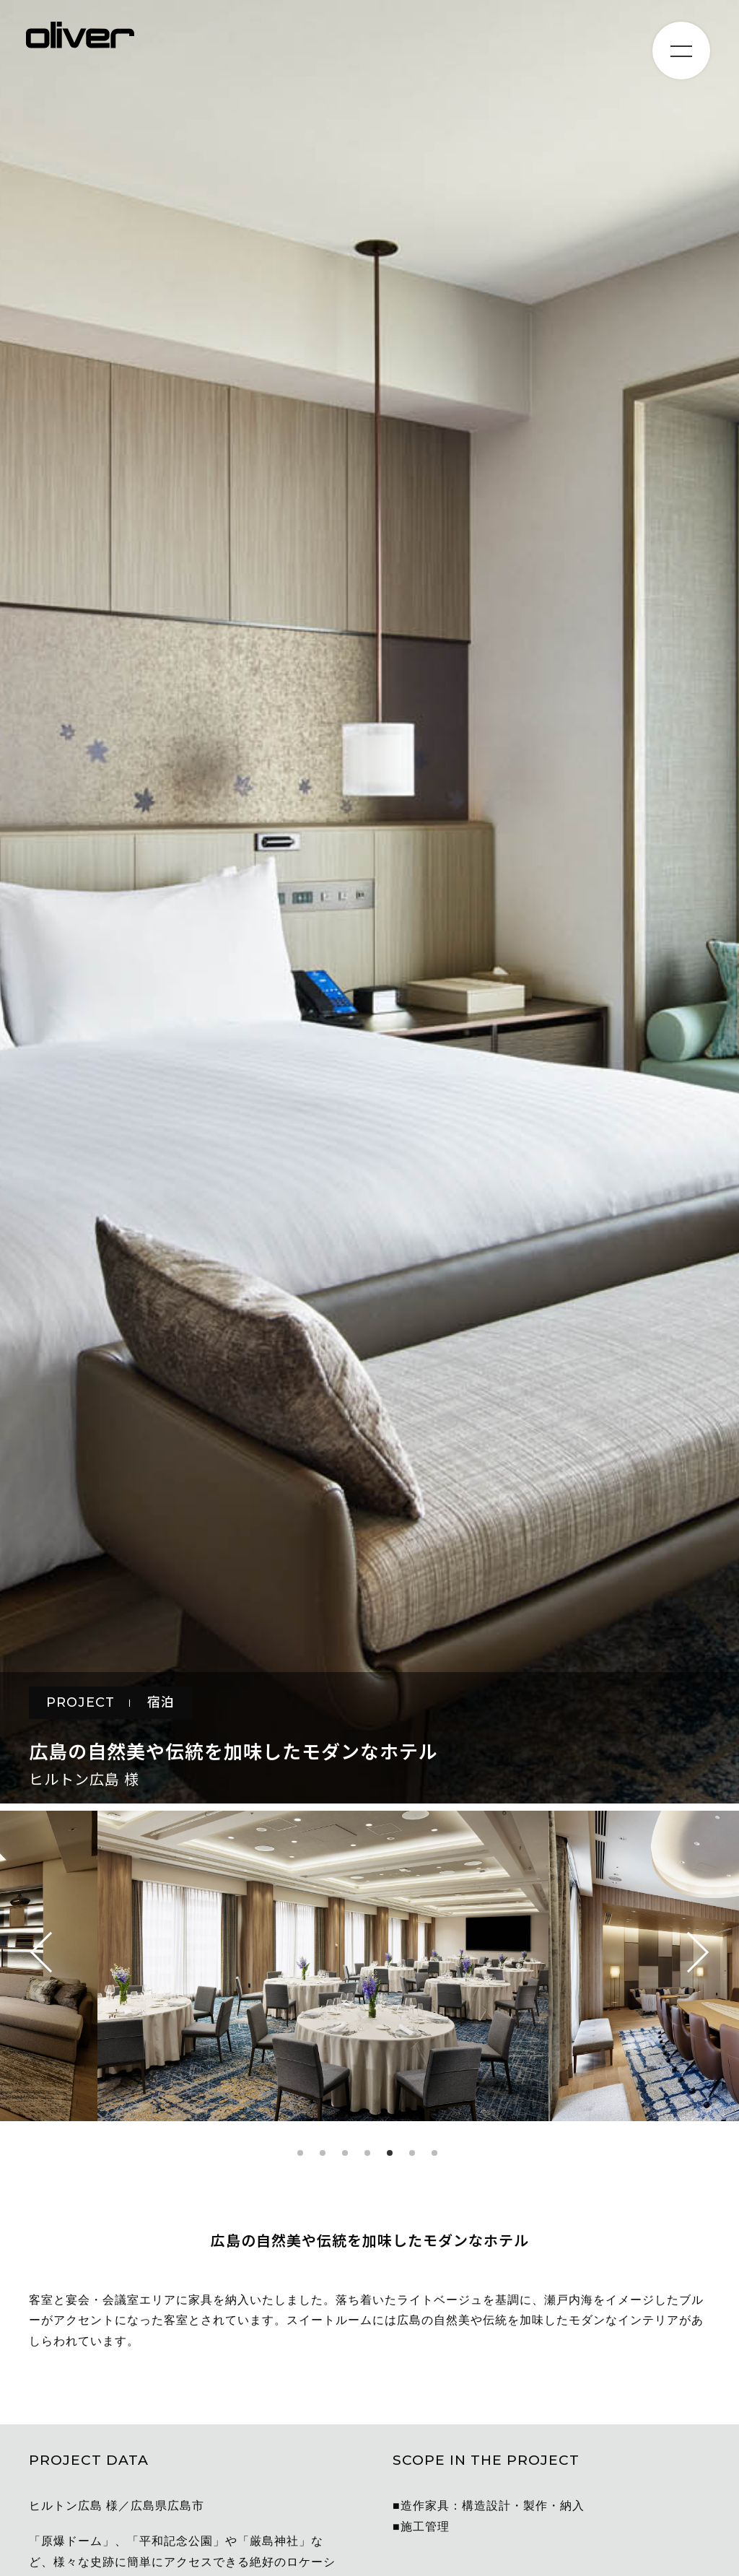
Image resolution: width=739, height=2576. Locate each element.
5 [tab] (390, 2153)
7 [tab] (434, 2153)
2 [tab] (322, 2153)
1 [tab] (300, 2153)
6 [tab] (412, 2153)
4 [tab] (367, 2153)
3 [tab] (345, 2153)
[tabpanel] (369, 1969)
